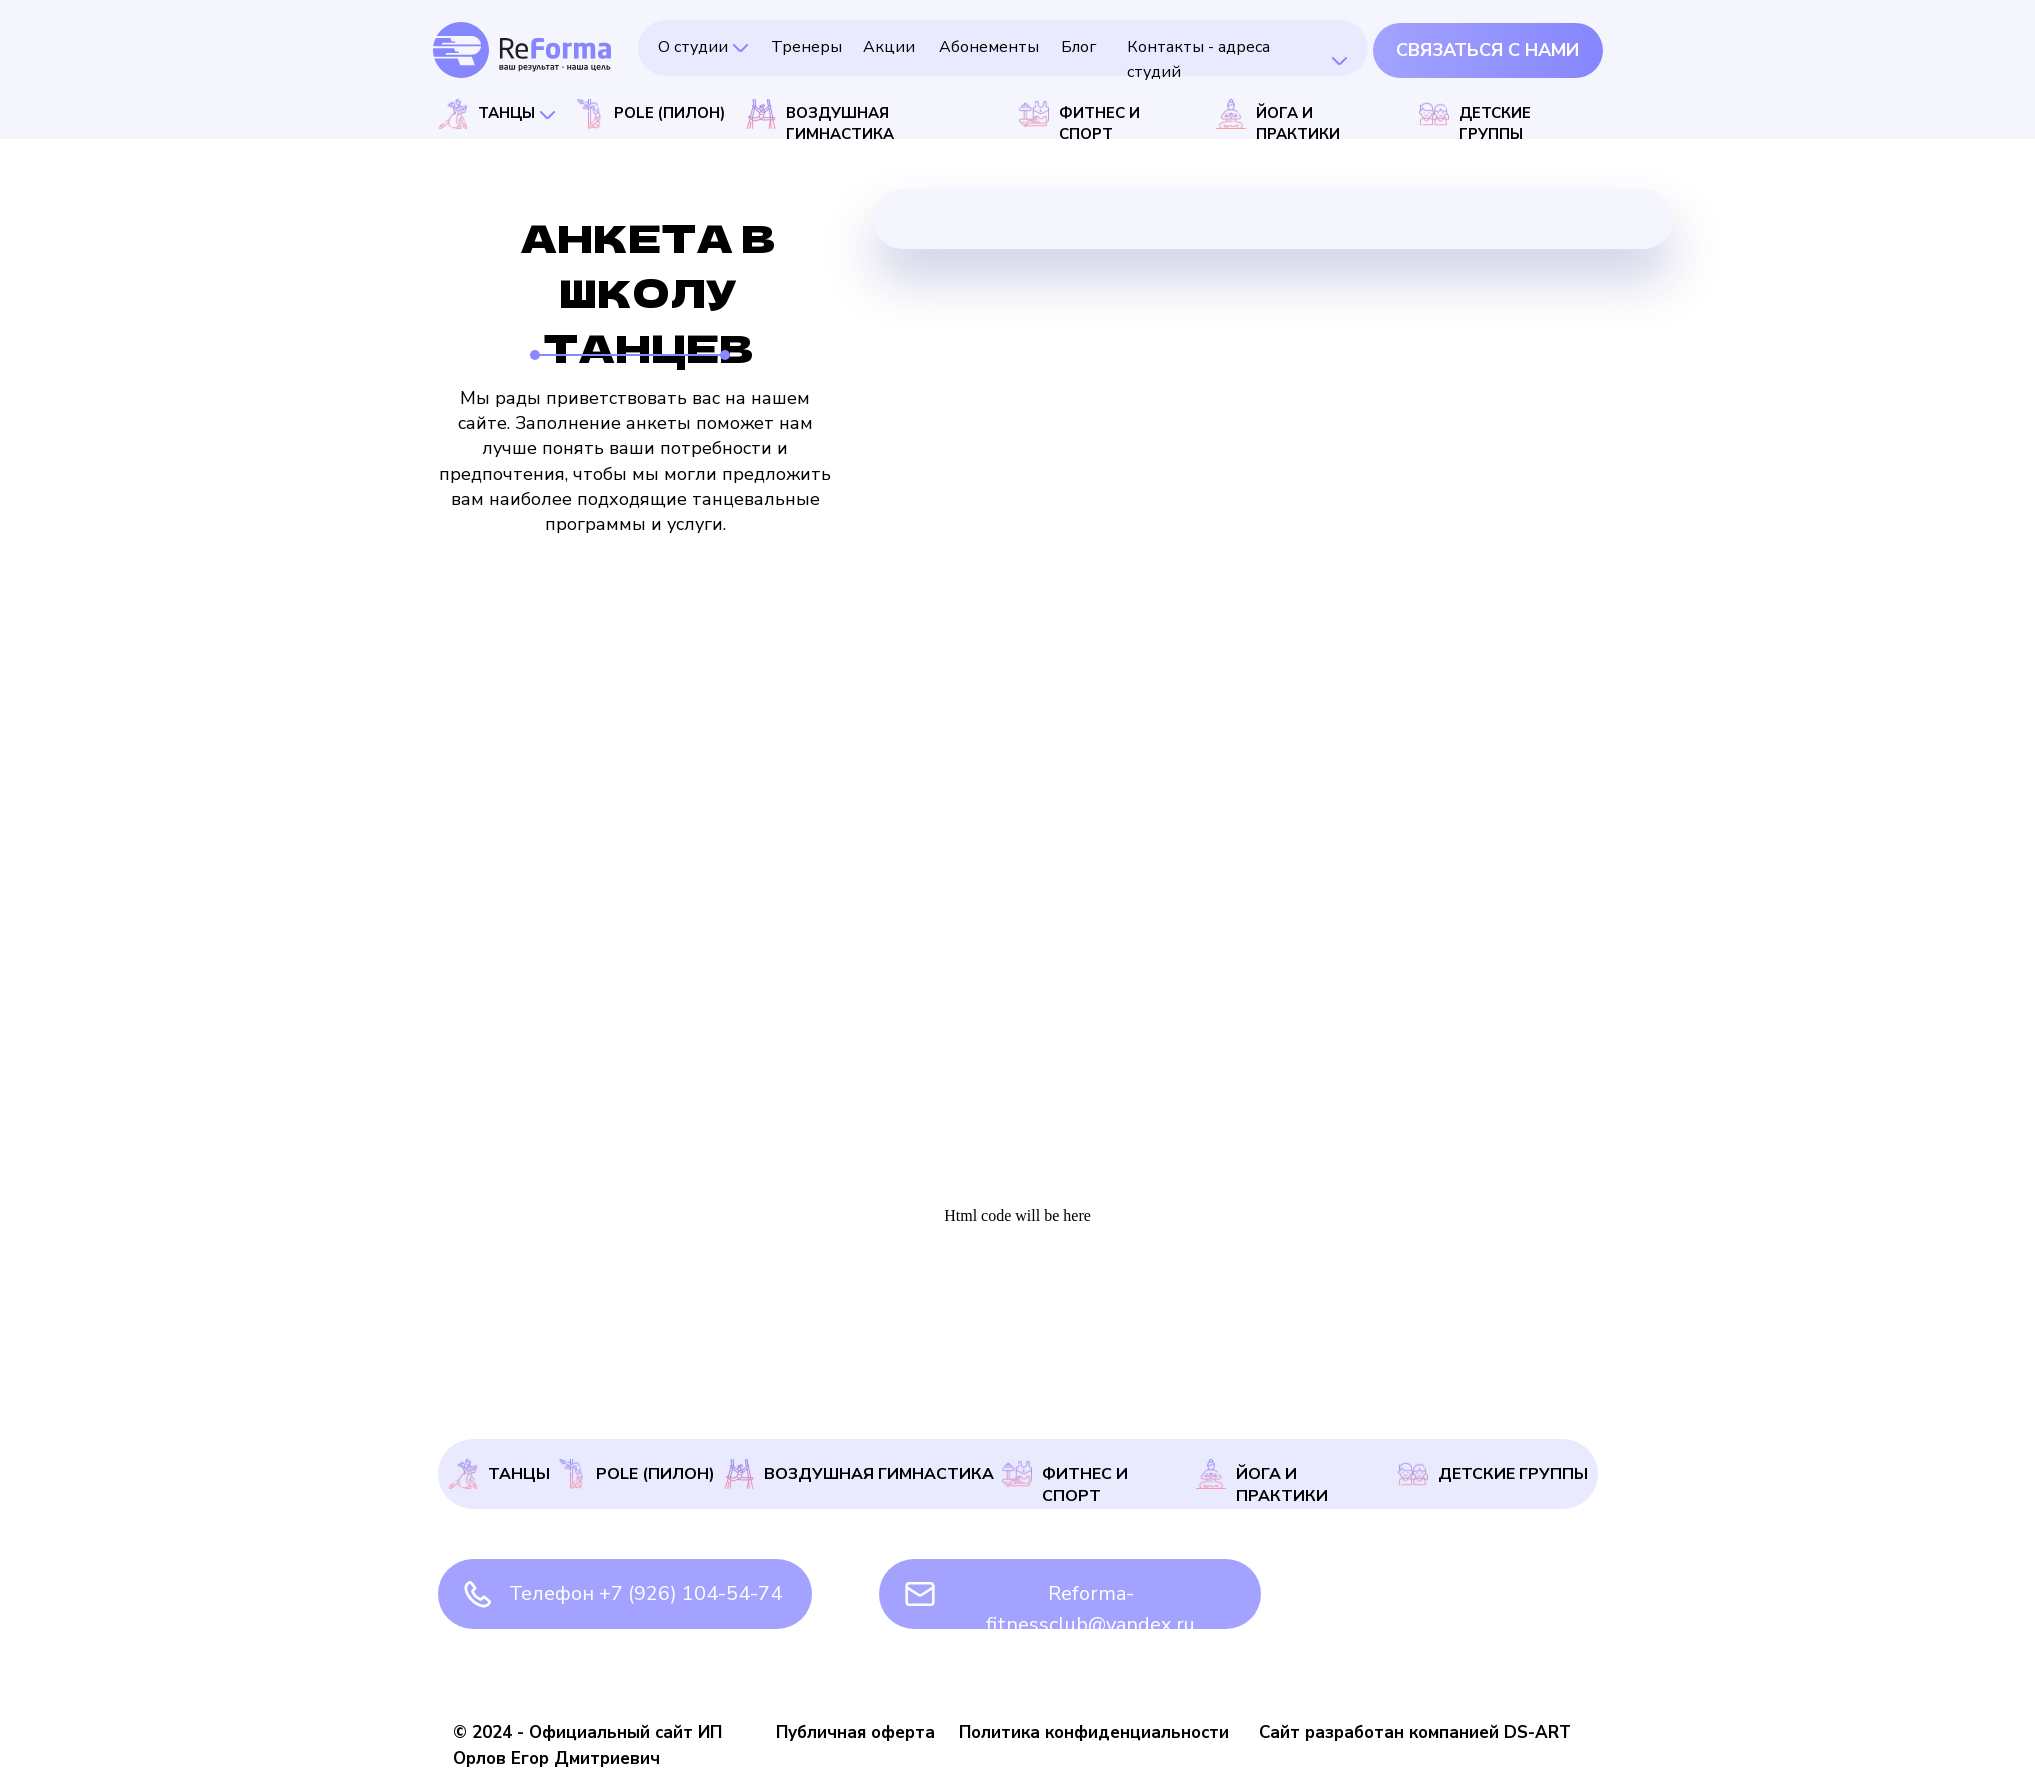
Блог (1078, 47)
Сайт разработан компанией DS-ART (1415, 1732)
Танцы (519, 1474)
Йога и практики (1282, 1485)
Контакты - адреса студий (1299, 1388)
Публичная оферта (855, 1732)
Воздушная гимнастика (879, 1474)
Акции (889, 47)
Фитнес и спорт (1085, 1485)
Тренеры (806, 47)
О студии (693, 47)
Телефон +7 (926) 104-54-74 (645, 1593)
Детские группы (1513, 1474)
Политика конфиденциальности (1094, 1732)
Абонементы (989, 47)
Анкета (1566, 1375)
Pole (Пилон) (655, 1474)
